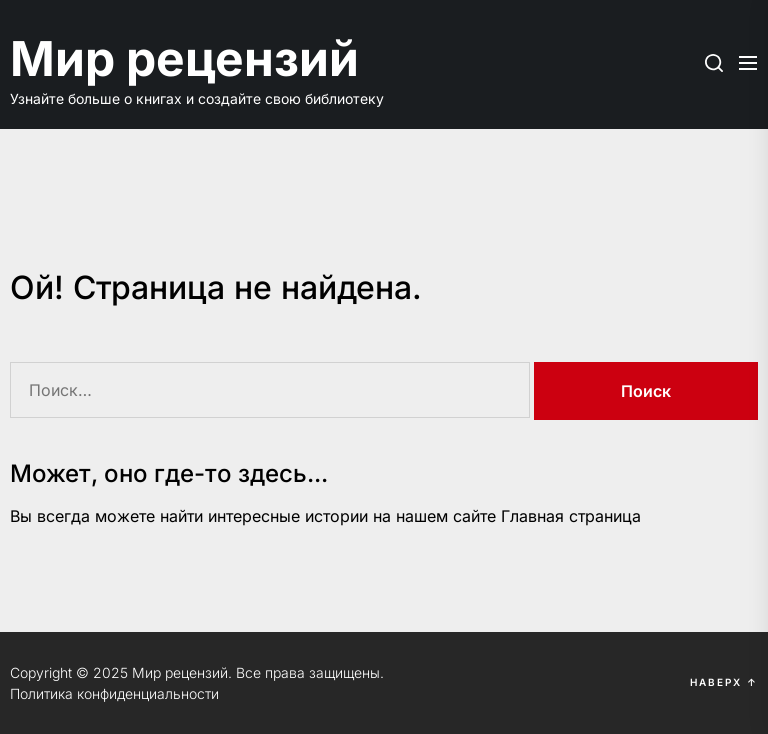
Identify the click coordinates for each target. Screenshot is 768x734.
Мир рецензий (184, 58)
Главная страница (571, 516)
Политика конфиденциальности (114, 693)
